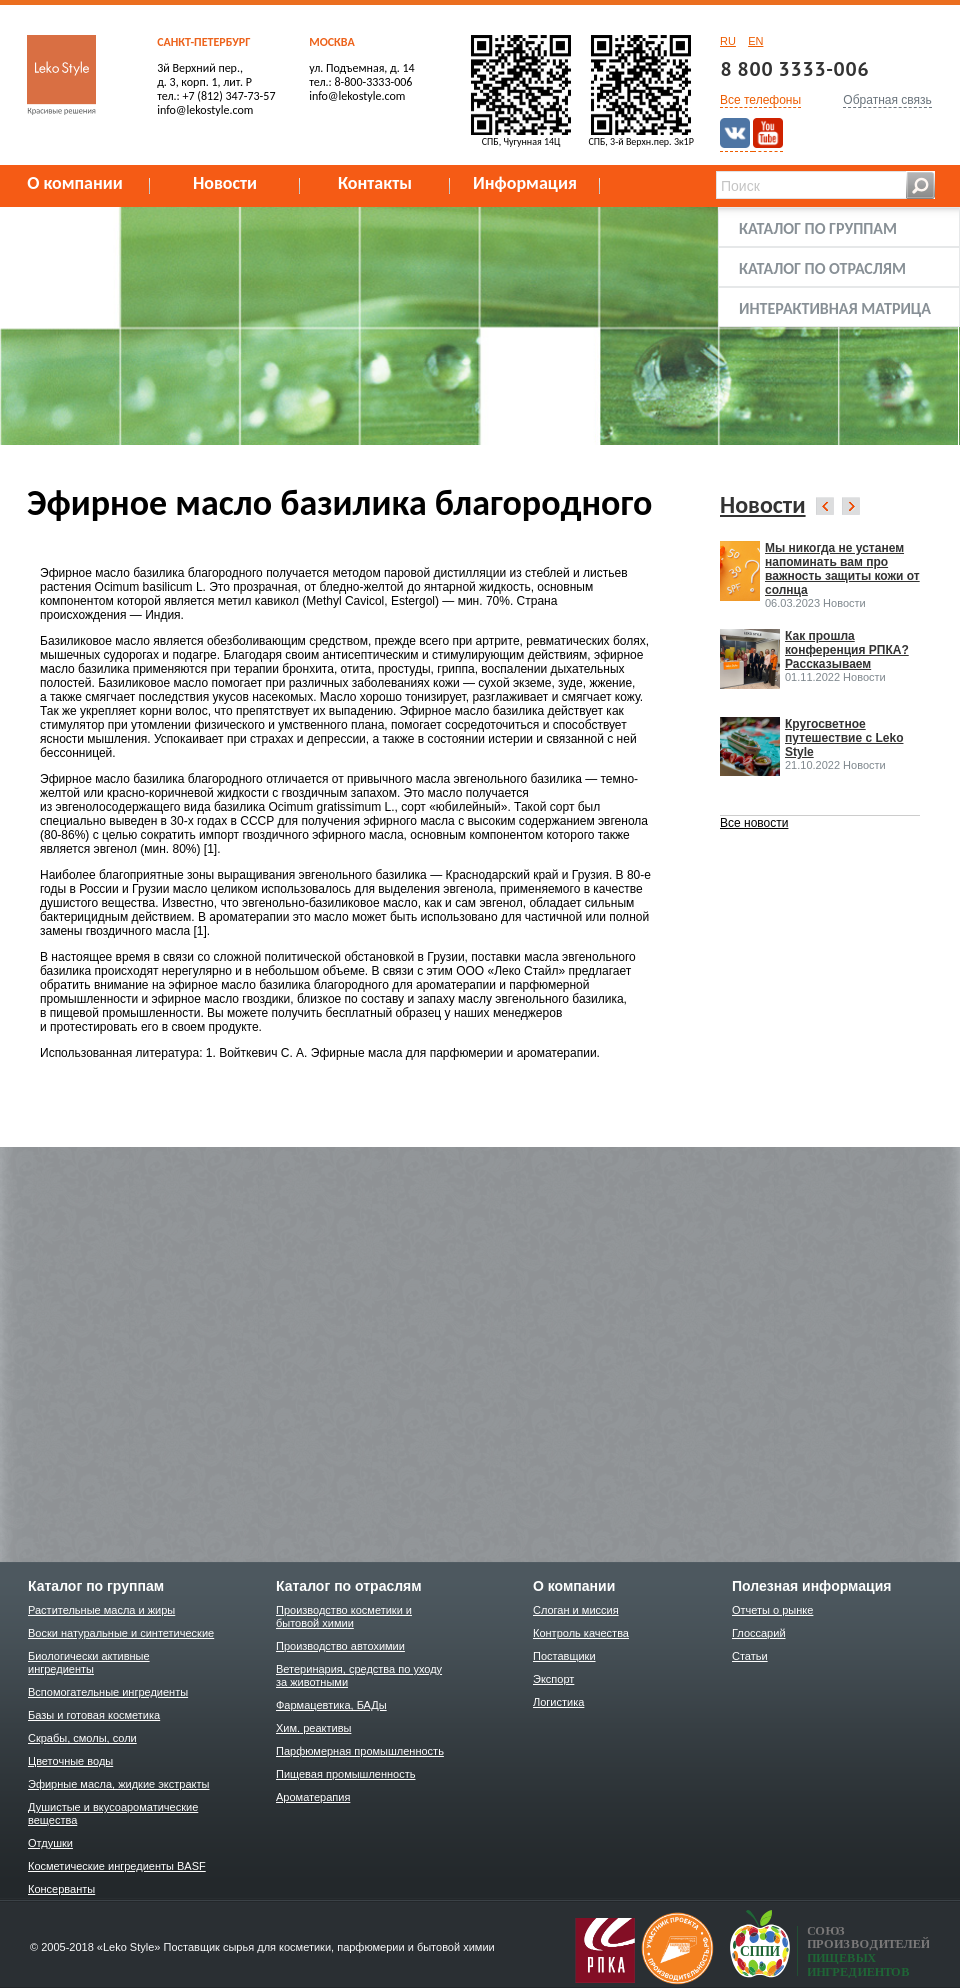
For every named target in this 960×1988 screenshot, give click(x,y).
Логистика (558, 1702)
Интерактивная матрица (835, 308)
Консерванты (61, 1889)
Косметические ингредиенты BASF (117, 1866)
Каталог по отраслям (822, 268)
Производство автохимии (340, 1646)
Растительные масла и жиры (101, 1610)
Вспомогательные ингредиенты (108, 1692)
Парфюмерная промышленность (360, 1751)
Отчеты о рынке (772, 1610)
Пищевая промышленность (346, 1774)
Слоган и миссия (576, 1610)
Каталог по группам (818, 228)
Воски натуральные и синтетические (121, 1633)
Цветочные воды (70, 1761)
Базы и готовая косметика (94, 1715)
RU (728, 41)
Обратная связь (887, 100)
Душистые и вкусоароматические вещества (113, 1813)
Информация (525, 183)
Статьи (750, 1656)
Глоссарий (759, 1633)
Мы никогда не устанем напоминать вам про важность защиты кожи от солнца (842, 569)
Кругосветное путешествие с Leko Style (844, 738)
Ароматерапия (313, 1797)
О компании (75, 183)
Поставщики (564, 1656)
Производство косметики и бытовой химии (344, 1616)
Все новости (754, 823)
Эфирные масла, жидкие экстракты (118, 1784)
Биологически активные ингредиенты (89, 1662)
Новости (225, 183)
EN (755, 41)
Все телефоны (760, 100)
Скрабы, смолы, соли (82, 1738)
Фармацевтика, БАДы (331, 1705)
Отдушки (50, 1843)
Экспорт (553, 1679)
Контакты (375, 183)
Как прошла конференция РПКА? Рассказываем (847, 650)
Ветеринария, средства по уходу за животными (359, 1675)
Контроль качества (581, 1633)
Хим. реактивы (313, 1728)
